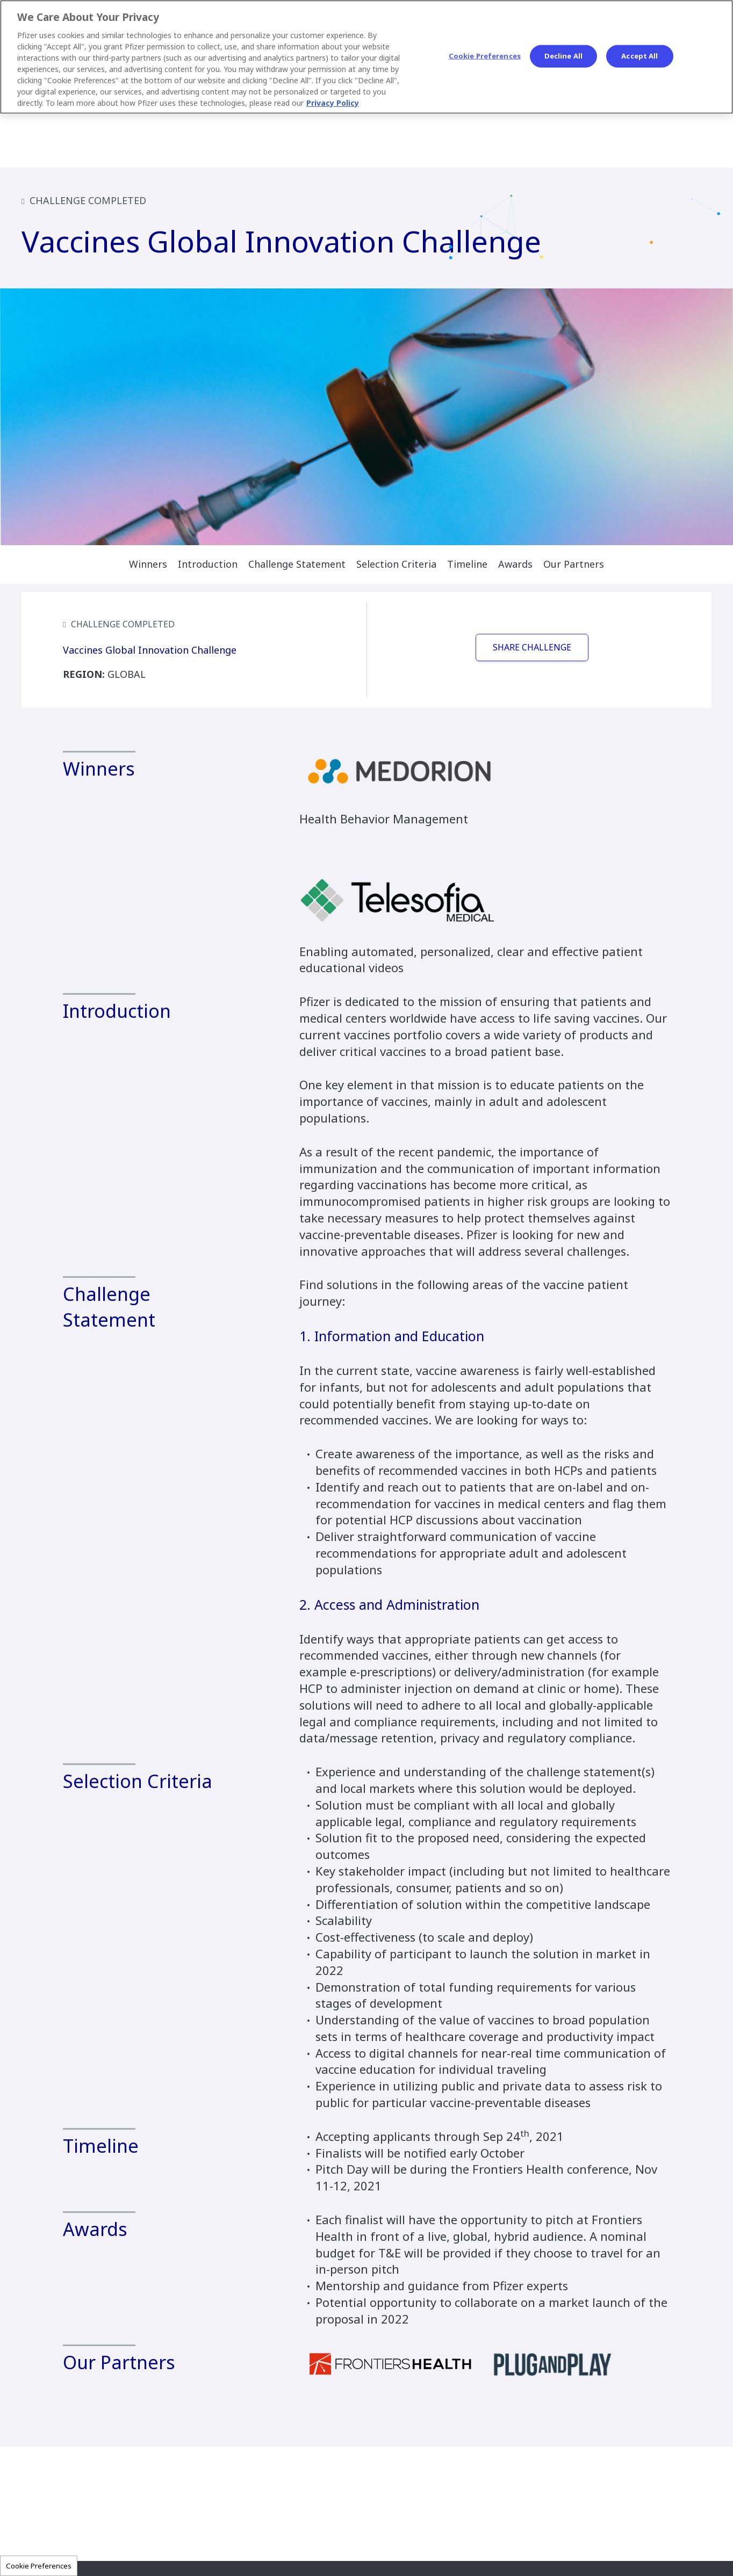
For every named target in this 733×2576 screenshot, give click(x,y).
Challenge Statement (297, 564)
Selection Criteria (396, 564)
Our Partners (573, 564)
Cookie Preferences (38, 2566)
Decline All (563, 56)
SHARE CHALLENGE (532, 647)
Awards (515, 564)
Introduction (208, 564)
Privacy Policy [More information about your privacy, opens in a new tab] (332, 103)
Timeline (467, 564)
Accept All (639, 56)
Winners (148, 564)
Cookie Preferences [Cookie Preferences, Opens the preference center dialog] (485, 56)
